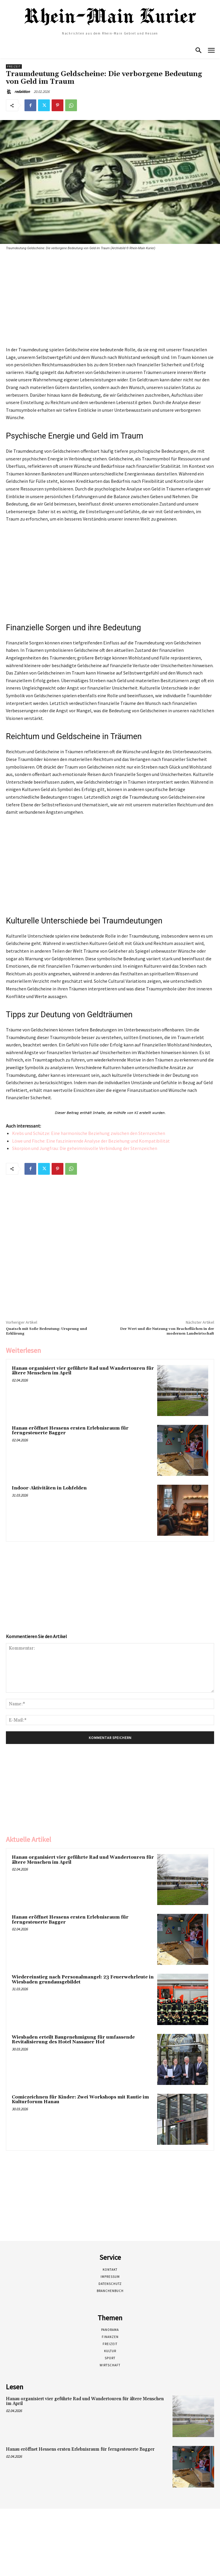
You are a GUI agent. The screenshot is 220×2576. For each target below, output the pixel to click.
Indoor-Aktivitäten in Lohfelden (49, 1488)
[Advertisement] (104, 299)
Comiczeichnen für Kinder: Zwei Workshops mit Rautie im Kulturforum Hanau (80, 2099)
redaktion (22, 91)
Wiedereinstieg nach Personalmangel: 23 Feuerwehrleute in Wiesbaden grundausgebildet (83, 1979)
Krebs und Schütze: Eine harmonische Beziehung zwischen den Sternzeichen (88, 1133)
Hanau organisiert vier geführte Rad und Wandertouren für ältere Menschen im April (83, 1371)
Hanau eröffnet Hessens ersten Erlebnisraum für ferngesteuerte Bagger (70, 1430)
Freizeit (14, 66)
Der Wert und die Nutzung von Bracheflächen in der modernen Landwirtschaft (167, 1331)
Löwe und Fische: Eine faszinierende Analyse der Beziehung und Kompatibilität (91, 1141)
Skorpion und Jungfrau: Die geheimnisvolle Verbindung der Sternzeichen (84, 1148)
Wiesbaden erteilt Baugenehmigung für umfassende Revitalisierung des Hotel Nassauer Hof (73, 2039)
